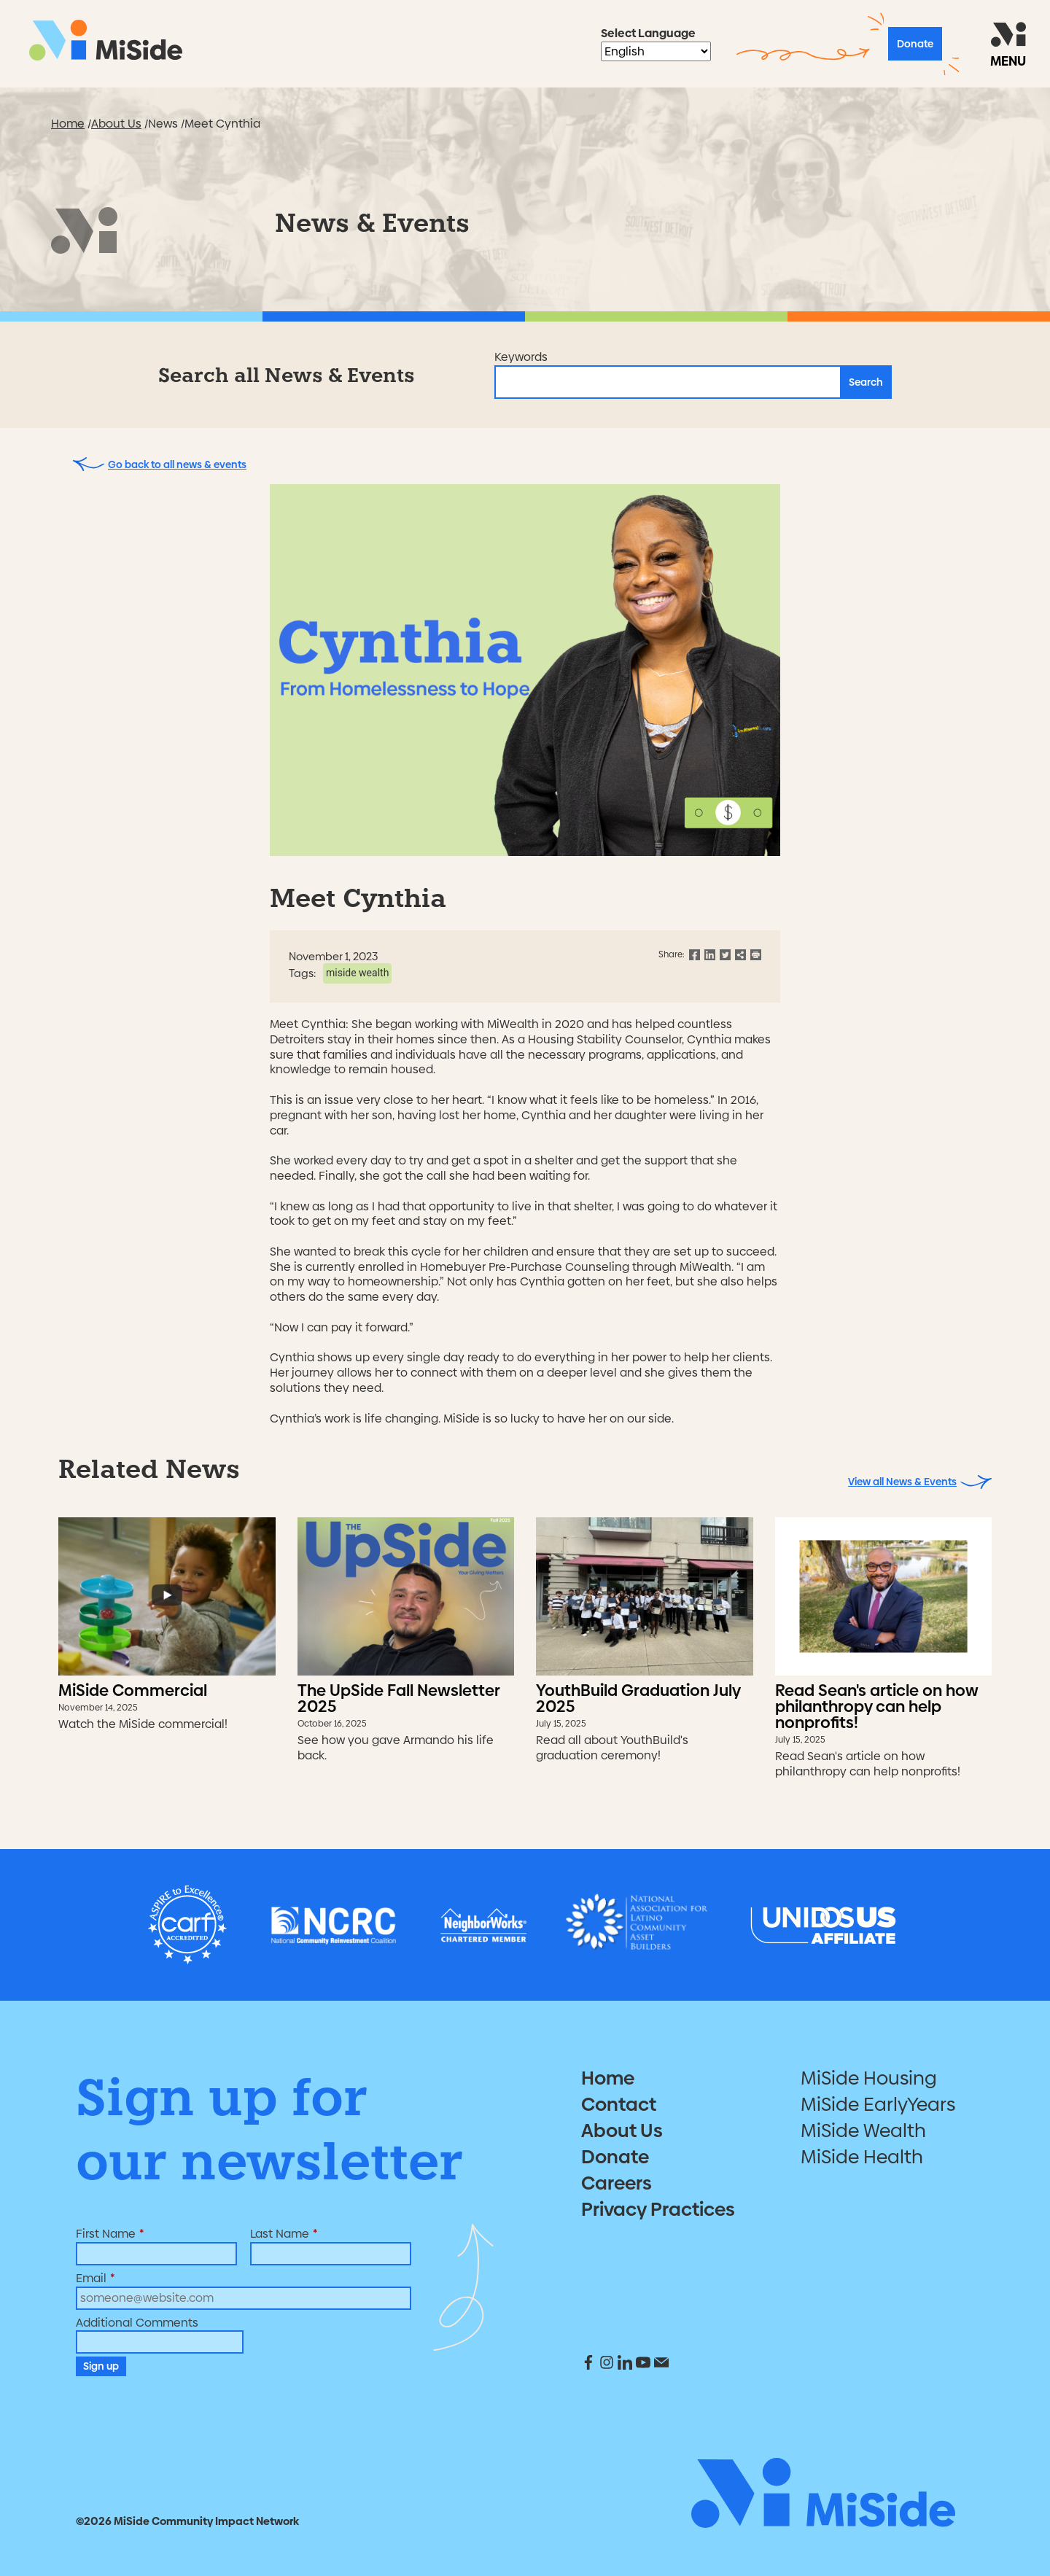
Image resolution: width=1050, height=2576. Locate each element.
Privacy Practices (658, 2209)
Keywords (521, 357)
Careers (616, 2183)
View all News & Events (920, 1482)
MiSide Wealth (357, 972)
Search (866, 382)
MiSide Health (862, 2157)
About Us (116, 123)
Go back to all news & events (159, 464)
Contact (618, 2104)
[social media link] (590, 2365)
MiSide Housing (869, 2078)
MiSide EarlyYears (878, 2104)
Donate (915, 43)
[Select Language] (656, 51)
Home (68, 123)
